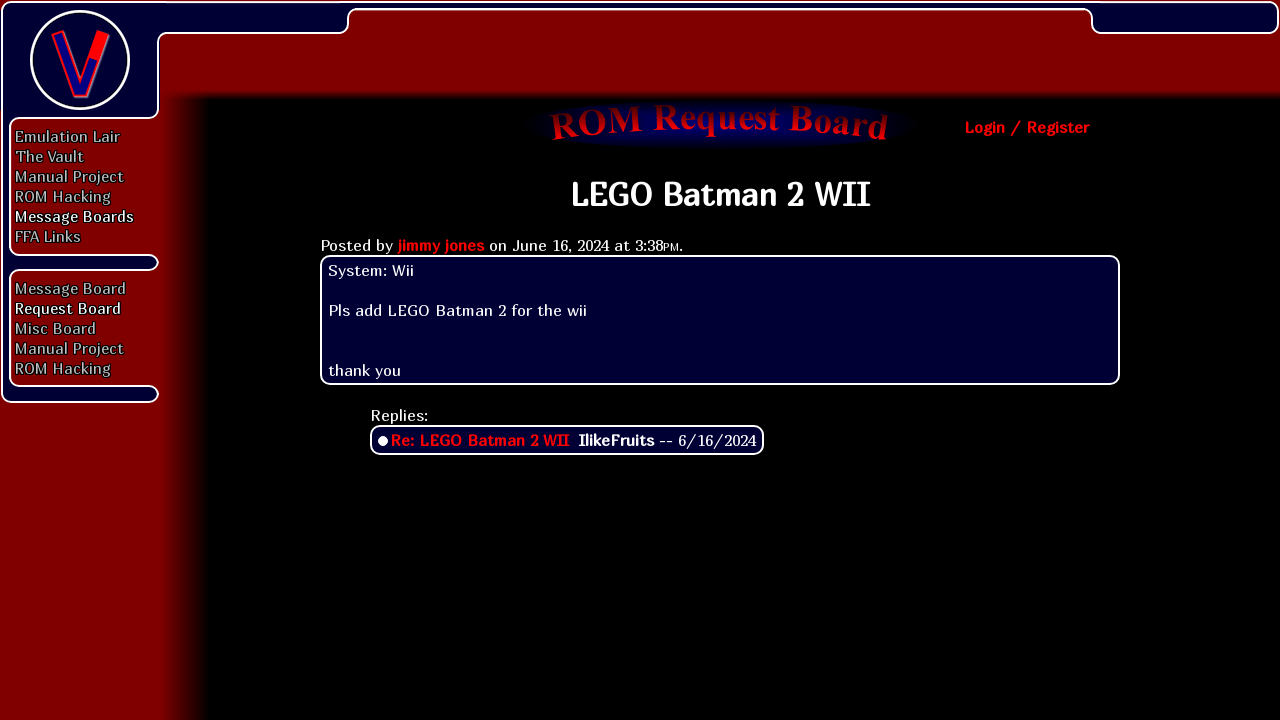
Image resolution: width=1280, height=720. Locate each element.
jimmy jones (441, 245)
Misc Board (55, 328)
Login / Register (1026, 127)
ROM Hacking (63, 196)
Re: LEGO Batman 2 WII (479, 440)
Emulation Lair (67, 136)
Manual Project (69, 176)
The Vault (49, 156)
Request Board (68, 308)
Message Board (70, 288)
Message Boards (74, 216)
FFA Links (48, 236)
